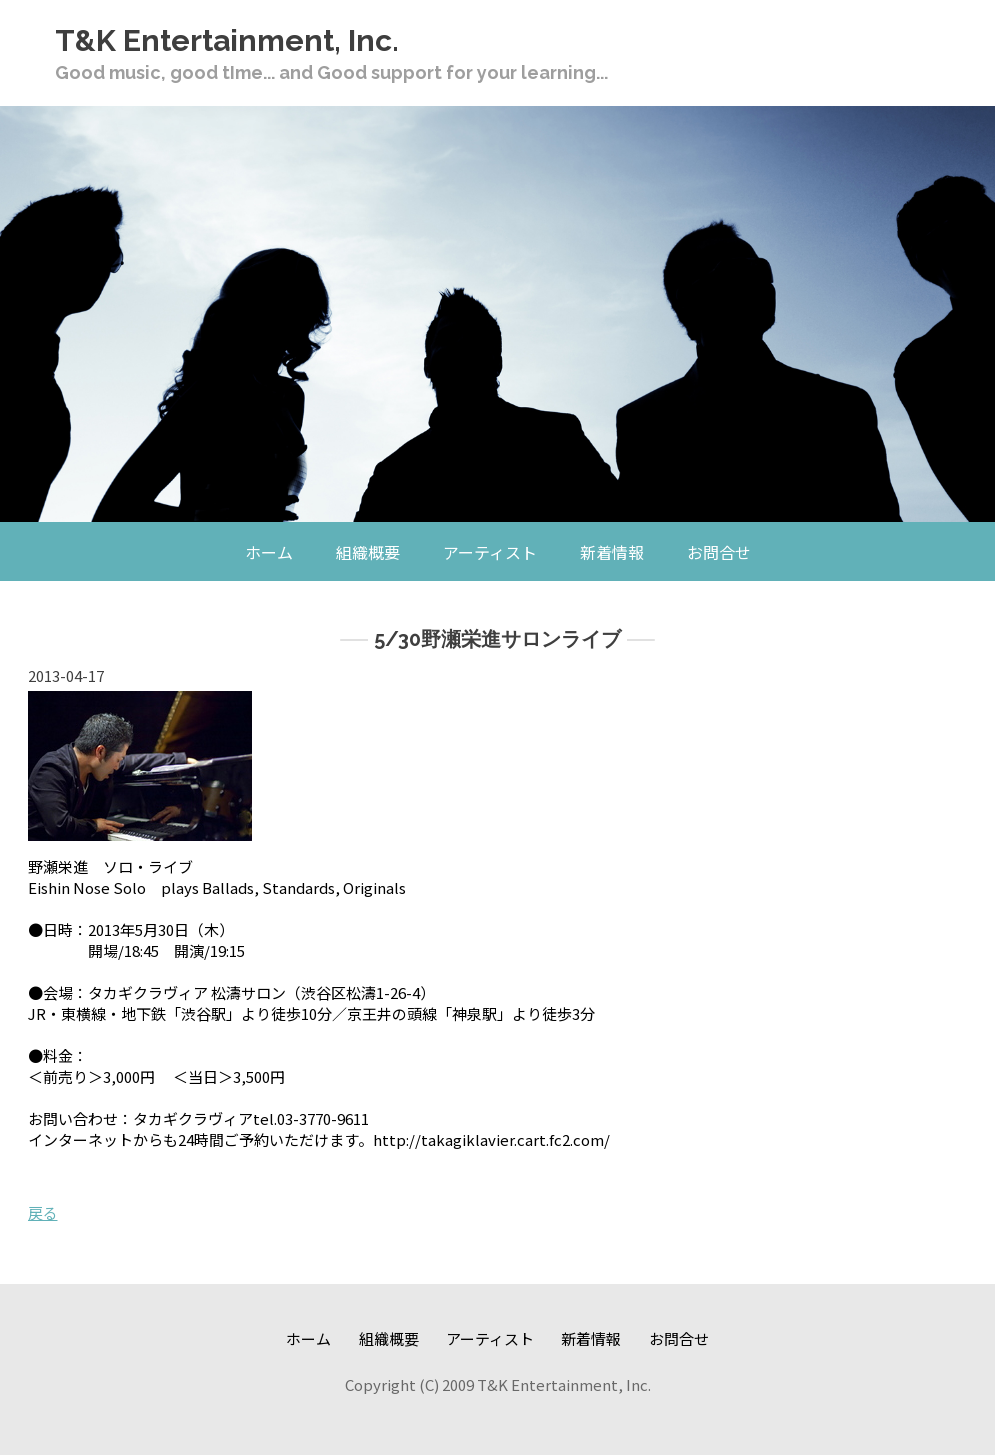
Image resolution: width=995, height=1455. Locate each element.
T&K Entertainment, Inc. (227, 40)
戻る (43, 1212)
